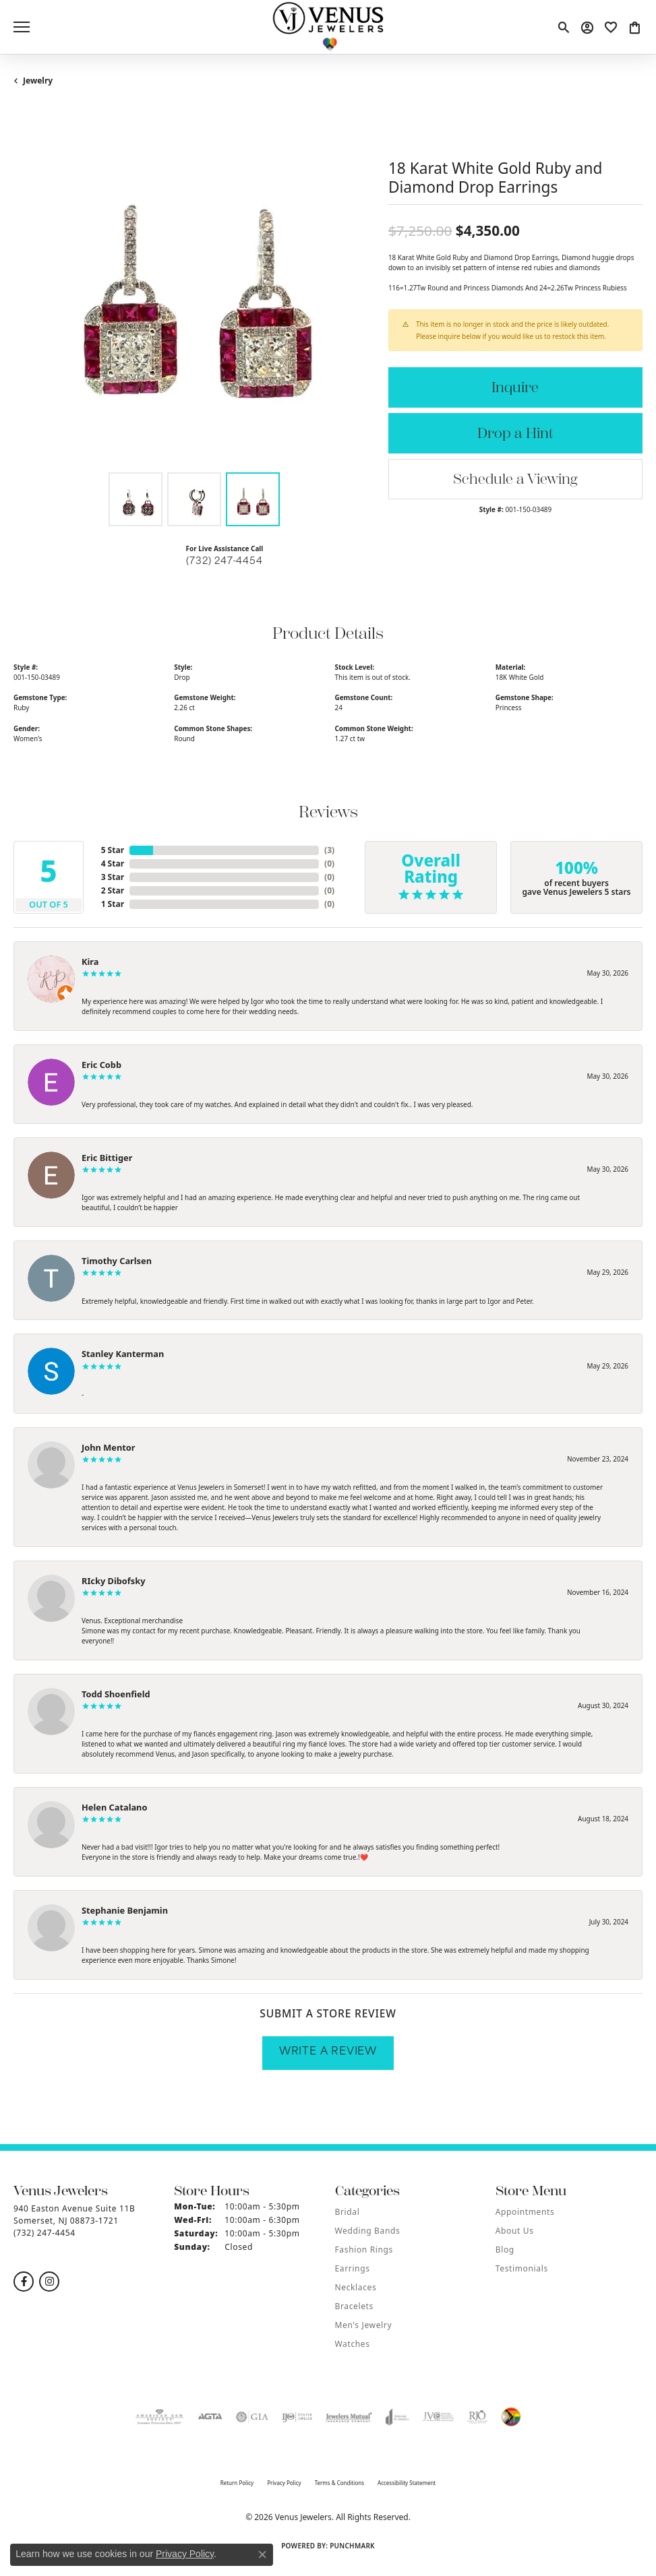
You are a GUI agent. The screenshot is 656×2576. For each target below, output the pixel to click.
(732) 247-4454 (224, 561)
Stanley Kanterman (123, 1354)
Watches (352, 2344)
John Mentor (109, 1447)
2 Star (112, 890)
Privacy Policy (284, 2482)
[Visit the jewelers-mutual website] (349, 2417)
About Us (515, 2230)
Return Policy (237, 2482)
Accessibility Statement (407, 2482)
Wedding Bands (367, 2230)
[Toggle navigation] (21, 27)
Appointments (525, 2212)
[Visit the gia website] (252, 2417)
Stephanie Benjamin (125, 1910)
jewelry (38, 80)
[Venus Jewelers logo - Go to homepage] (328, 27)
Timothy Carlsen (117, 1261)
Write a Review (328, 2052)
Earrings (352, 2268)
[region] (194, 285)
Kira (90, 961)
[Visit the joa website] (397, 2417)
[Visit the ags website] (160, 2417)
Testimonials (522, 2268)
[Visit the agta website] (210, 2417)
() (329, 850)
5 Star (112, 850)
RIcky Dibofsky (113, 1581)
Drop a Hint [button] (515, 433)
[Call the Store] (44, 2232)
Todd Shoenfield (116, 1694)
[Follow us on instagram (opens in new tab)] (49, 2281)
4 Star (112, 863)
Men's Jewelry (363, 2325)
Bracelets (354, 2306)
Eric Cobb (101, 1065)
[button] (563, 26)
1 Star (112, 904)
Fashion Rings (364, 2249)
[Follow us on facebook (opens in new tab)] (23, 2281)
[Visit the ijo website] (297, 2417)
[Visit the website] (511, 2417)
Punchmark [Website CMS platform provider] (352, 2545)
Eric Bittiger (107, 1158)
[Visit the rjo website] (477, 2417)
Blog (505, 2249)
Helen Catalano (114, 1807)
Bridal (347, 2212)
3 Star (112, 877)
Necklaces (356, 2287)
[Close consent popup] (262, 2554)
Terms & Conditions (339, 2482)
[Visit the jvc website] (438, 2417)
